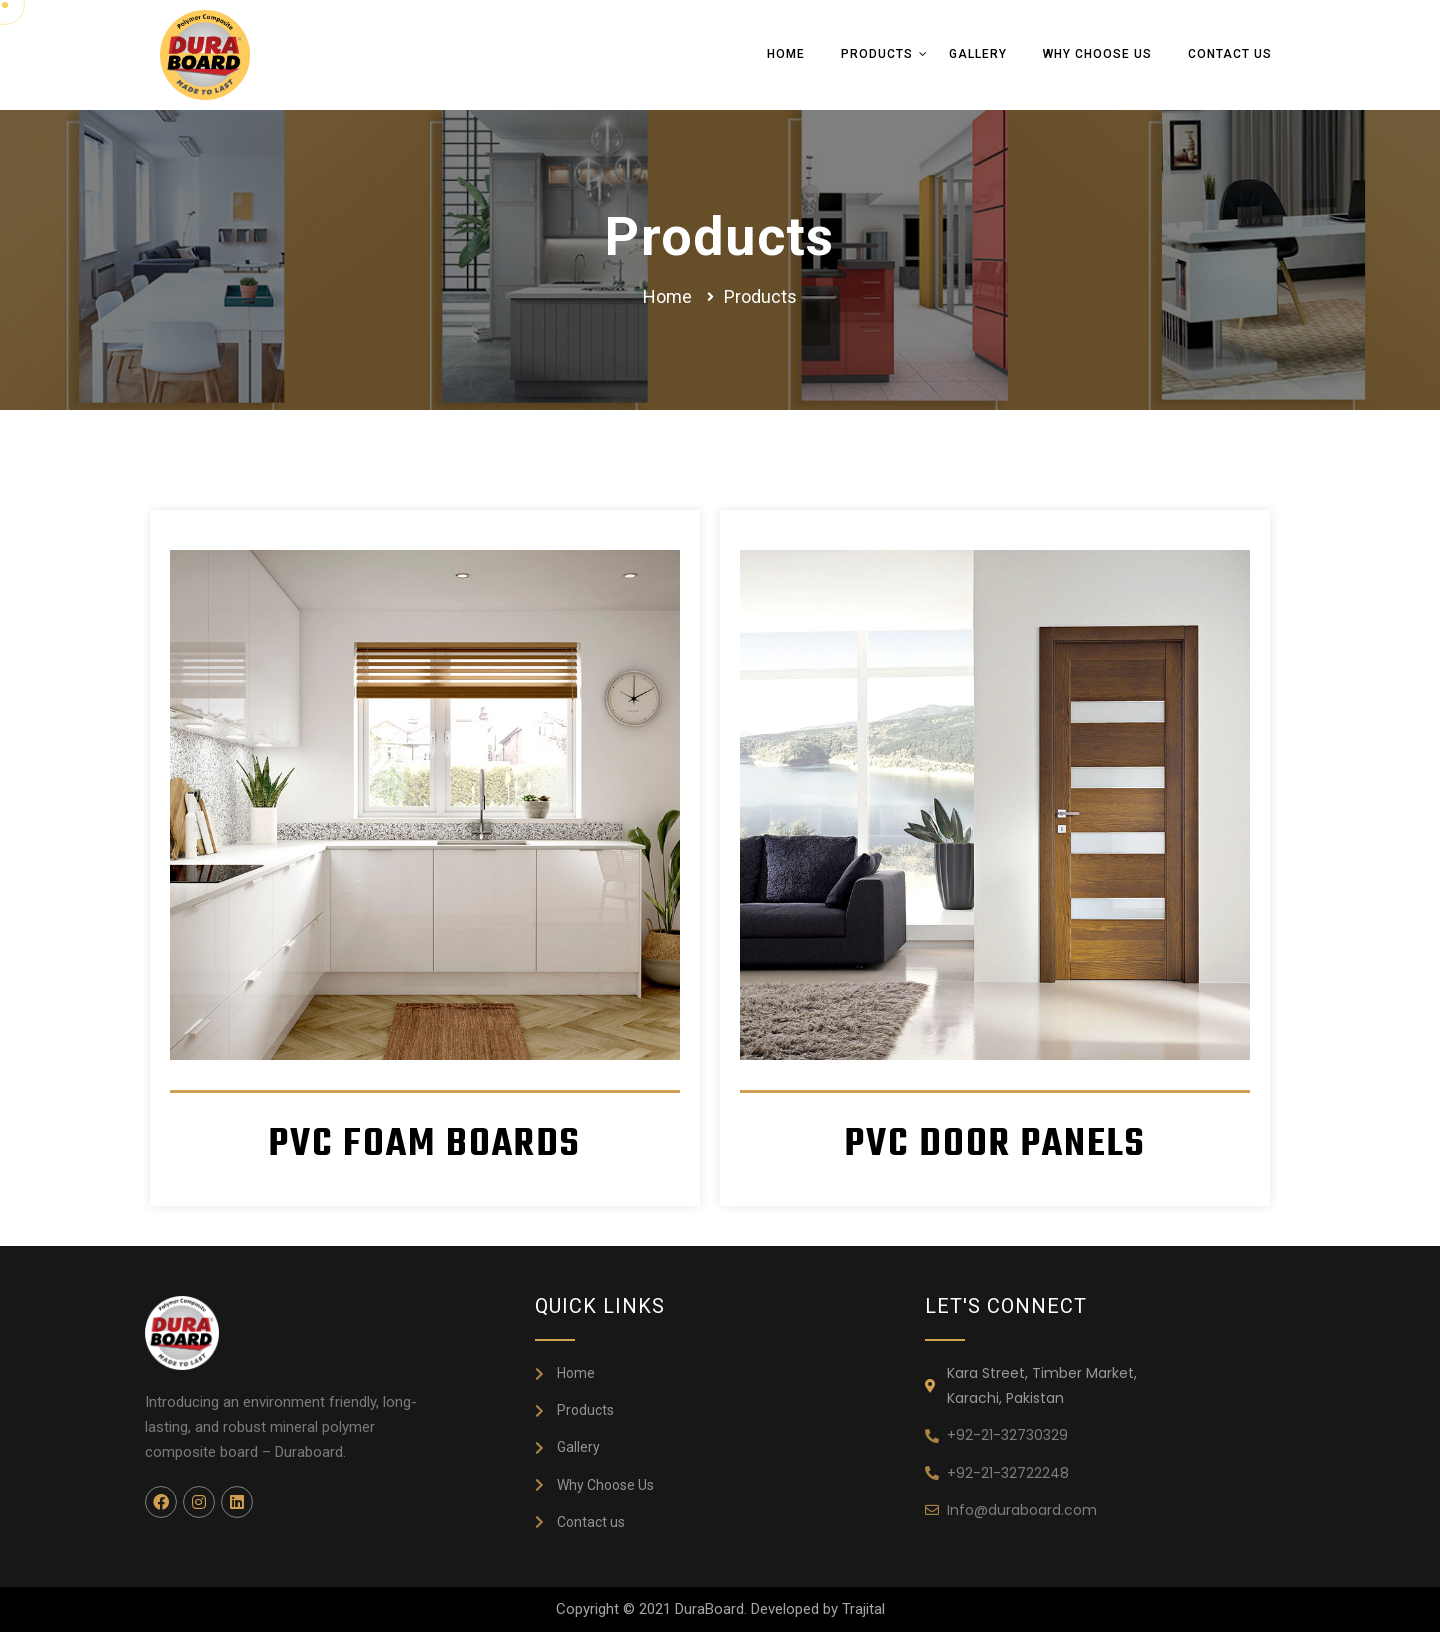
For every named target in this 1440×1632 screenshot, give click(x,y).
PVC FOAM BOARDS (425, 1144)
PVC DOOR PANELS (995, 1144)
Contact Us (1230, 54)
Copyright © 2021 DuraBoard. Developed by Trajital (720, 1609)
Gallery (978, 54)
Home (786, 54)
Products (877, 54)
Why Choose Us (1097, 54)
